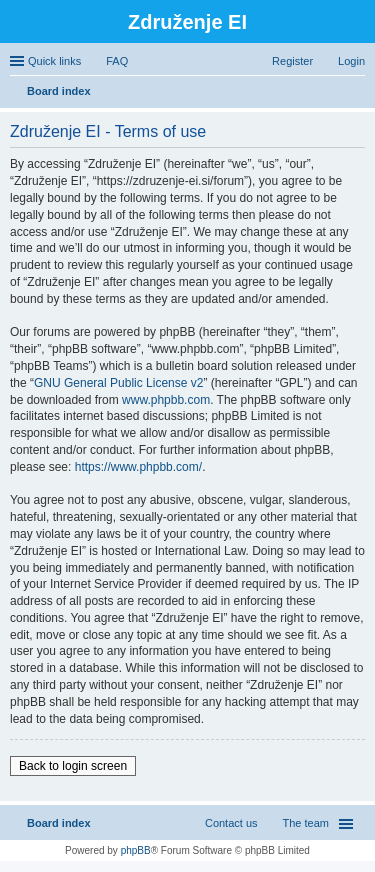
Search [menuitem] (357, 93)
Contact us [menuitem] (231, 823)
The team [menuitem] (306, 823)
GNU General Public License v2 (118, 383)
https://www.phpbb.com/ (138, 467)
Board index (59, 823)
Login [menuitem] (351, 61)
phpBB (136, 850)
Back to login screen (73, 766)
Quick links (54, 61)
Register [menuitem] (292, 61)
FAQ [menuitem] (117, 61)
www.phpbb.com (166, 400)
